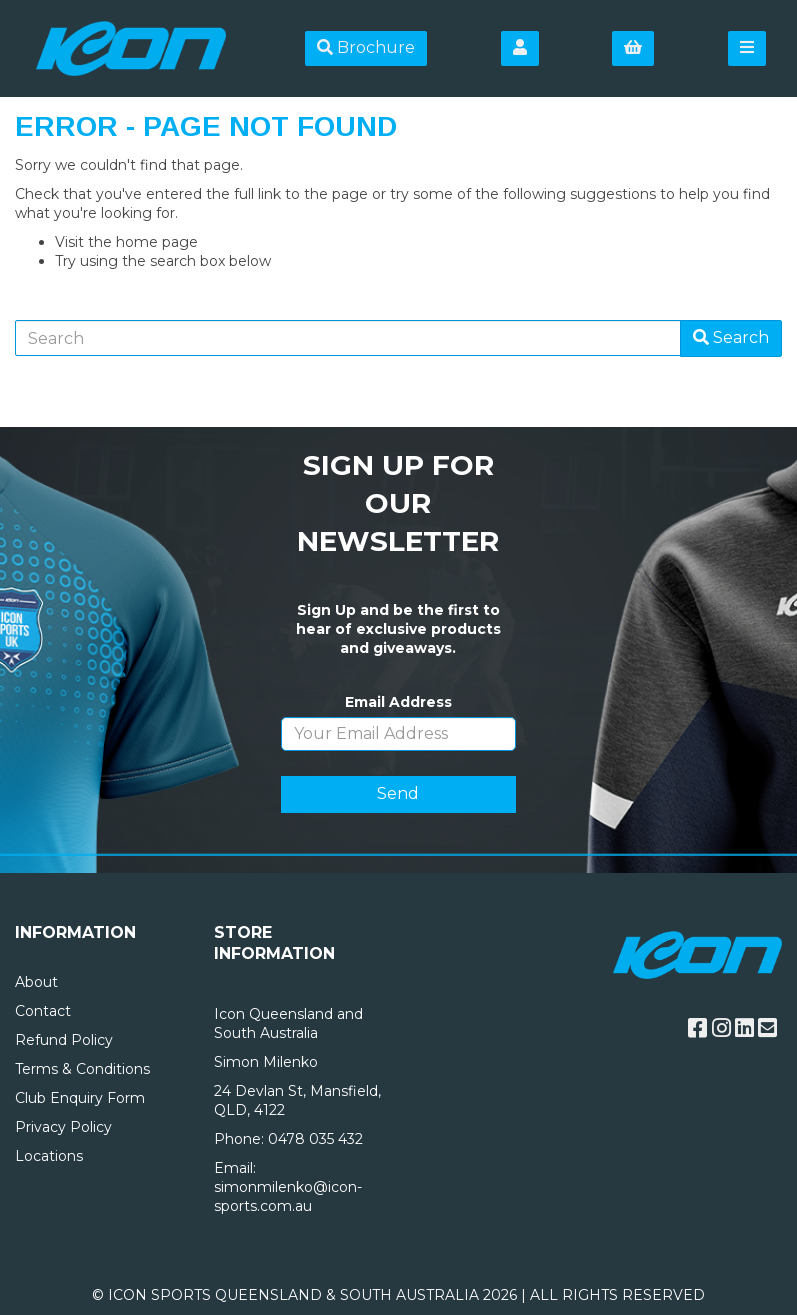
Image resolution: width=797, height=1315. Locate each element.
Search (731, 337)
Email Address (398, 702)
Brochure (366, 47)
